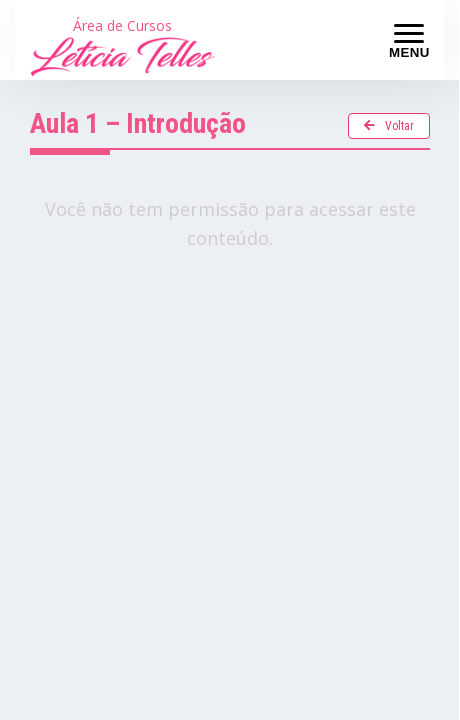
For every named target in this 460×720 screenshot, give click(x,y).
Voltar (389, 126)
